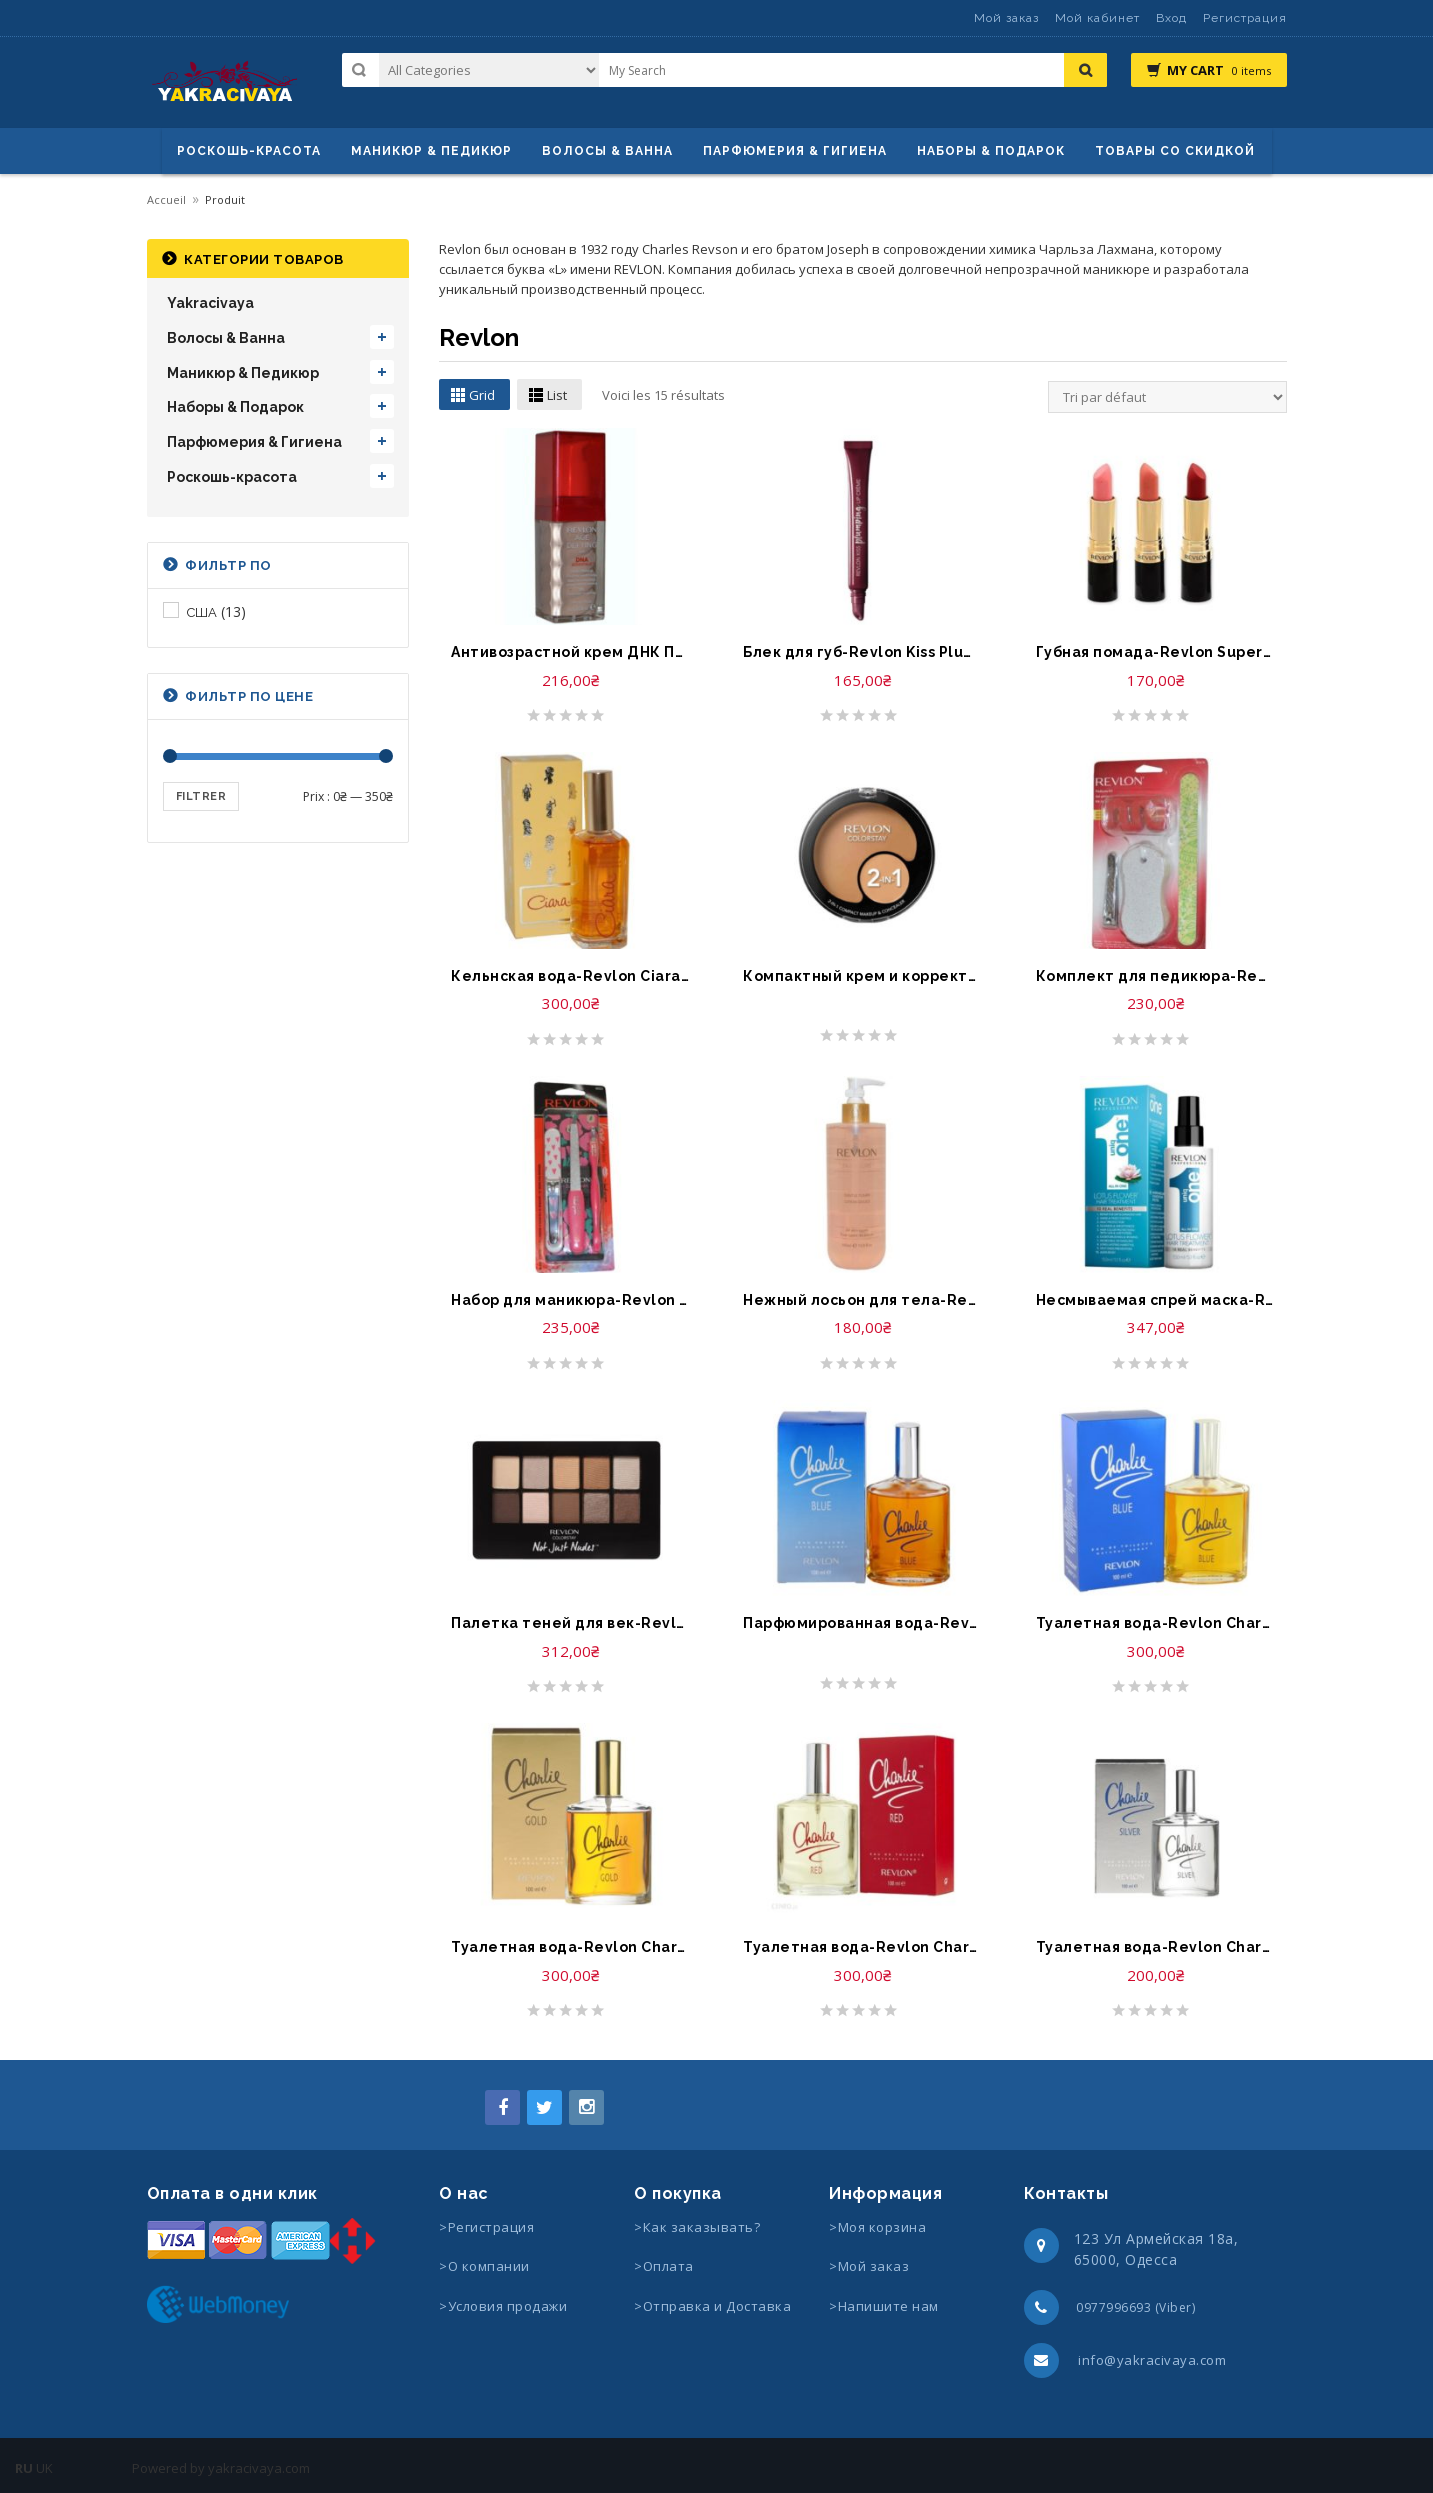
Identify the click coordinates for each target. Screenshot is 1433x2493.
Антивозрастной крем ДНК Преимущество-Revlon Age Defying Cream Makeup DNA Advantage (570, 652)
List (557, 395)
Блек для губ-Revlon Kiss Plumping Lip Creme (862, 652)
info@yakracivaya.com (1152, 2360)
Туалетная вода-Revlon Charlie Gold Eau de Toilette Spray (570, 1947)
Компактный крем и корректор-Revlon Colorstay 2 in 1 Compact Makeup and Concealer (862, 976)
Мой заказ (1006, 18)
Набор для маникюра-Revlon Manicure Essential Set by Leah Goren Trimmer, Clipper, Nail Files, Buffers (570, 1300)
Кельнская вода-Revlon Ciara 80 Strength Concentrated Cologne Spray (570, 976)
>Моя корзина (877, 2227)
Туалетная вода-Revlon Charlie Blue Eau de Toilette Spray (1155, 1623)
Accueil (166, 199)
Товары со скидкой (1175, 151)
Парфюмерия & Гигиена (795, 151)
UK (44, 2468)
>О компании (484, 2266)
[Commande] (1167, 397)
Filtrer (201, 796)
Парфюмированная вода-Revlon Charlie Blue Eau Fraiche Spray (862, 1623)
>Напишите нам (884, 2306)
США (202, 612)
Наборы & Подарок (991, 151)
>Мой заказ (869, 2266)
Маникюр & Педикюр (243, 373)
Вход (1171, 18)
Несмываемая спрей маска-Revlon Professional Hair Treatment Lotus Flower (1155, 1300)
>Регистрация (486, 2227)
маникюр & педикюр (431, 151)
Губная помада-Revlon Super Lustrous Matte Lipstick (1155, 652)
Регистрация (1245, 18)
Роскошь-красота (249, 151)
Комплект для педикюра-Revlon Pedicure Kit (1155, 976)
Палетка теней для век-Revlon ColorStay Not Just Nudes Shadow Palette (570, 1623)
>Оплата (664, 2266)
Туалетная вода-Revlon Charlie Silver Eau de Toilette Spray (1155, 1947)
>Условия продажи (505, 2306)
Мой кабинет (1097, 18)
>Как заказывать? (697, 2227)
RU (24, 2468)
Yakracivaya (210, 303)
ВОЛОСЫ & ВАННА (607, 151)
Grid (482, 395)
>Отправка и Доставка (712, 2306)
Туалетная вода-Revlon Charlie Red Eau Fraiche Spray (862, 1947)
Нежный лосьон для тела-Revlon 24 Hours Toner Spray (862, 1300)
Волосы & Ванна (226, 338)
